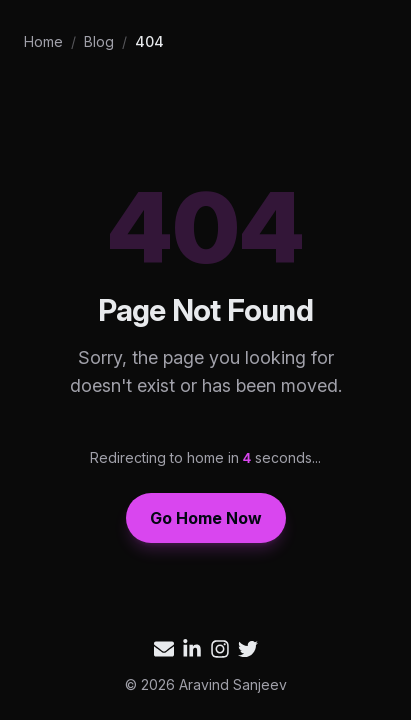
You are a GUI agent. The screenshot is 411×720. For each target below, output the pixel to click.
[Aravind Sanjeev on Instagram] (220, 649)
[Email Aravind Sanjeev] (164, 649)
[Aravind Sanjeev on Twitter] (248, 649)
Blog (99, 41)
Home (43, 41)
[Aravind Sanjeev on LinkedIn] (192, 649)
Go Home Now (206, 518)
